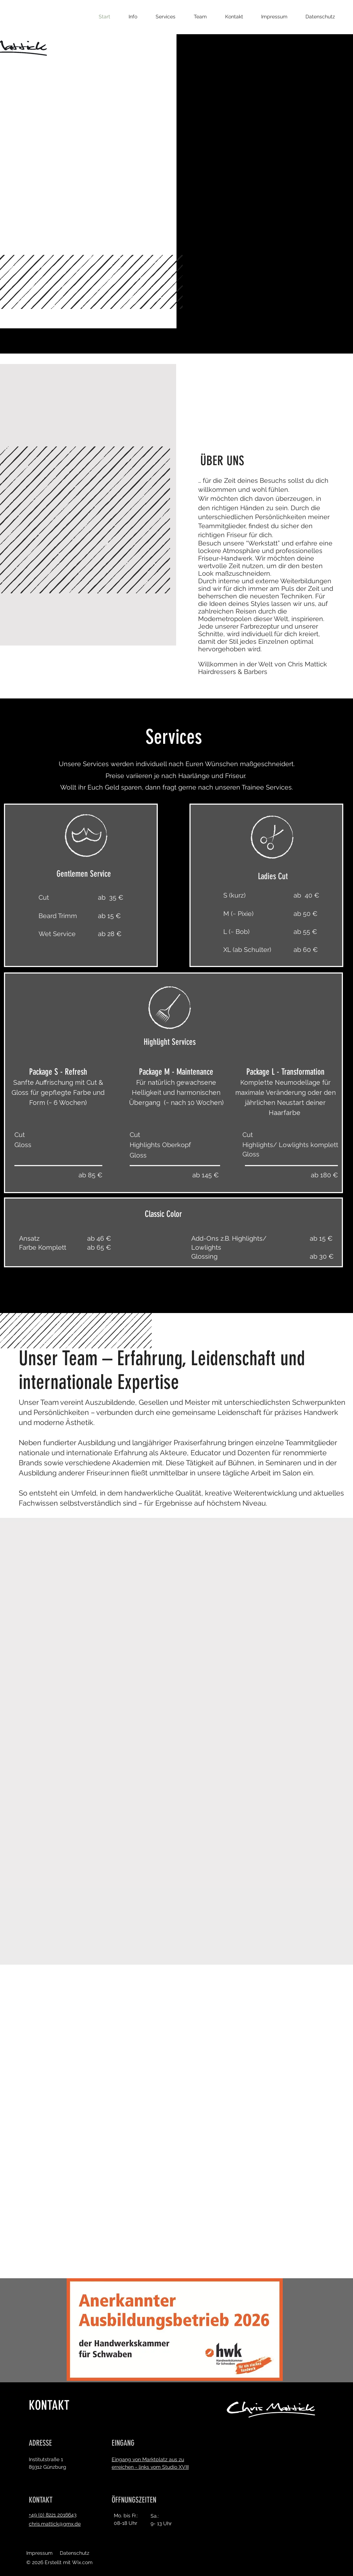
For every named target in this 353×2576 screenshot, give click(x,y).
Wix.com (82, 2562)
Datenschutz (74, 2553)
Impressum (39, 2553)
